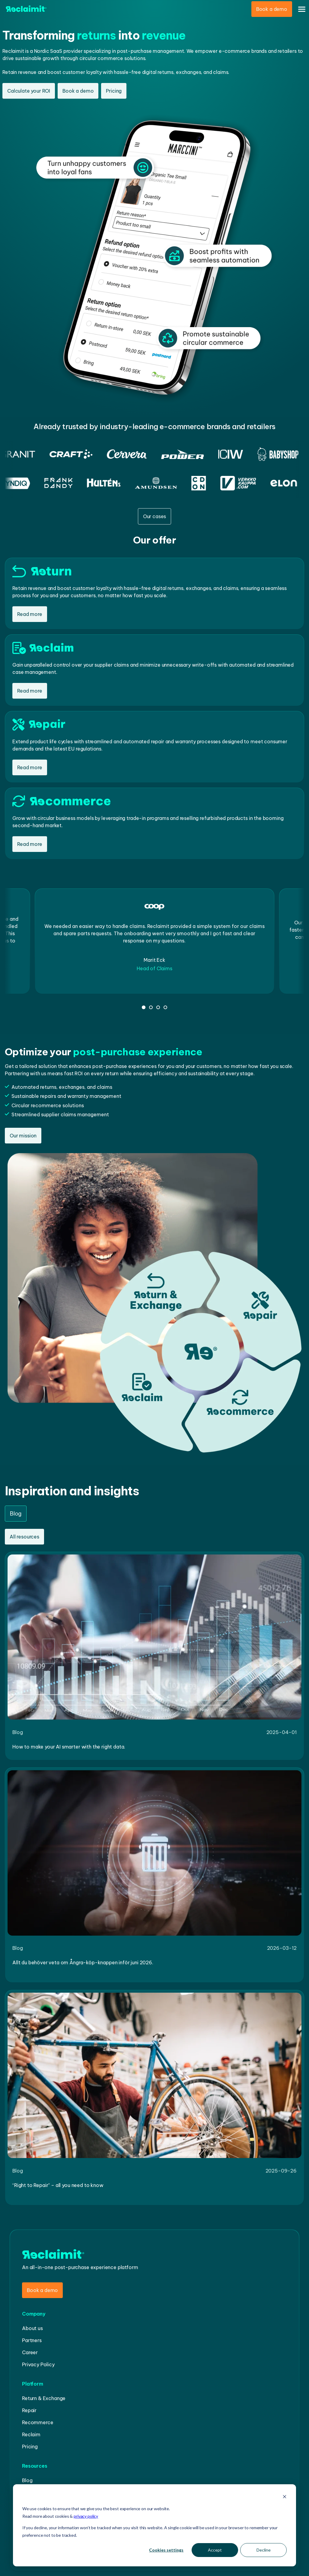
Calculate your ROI (28, 91)
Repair (29, 2410)
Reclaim (31, 2434)
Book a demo (271, 9)
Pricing (114, 91)
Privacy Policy (38, 2364)
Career (30, 2352)
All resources (24, 1537)
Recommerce (37, 2422)
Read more (29, 614)
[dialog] (154, 2525)
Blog (27, 2480)
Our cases (154, 516)
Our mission (23, 1136)
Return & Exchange (43, 2398)
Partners (32, 2340)
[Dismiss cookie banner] (284, 2497)
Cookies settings (166, 2549)
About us (32, 2328)
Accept (215, 2549)
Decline (263, 2549)
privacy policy (86, 2516)
